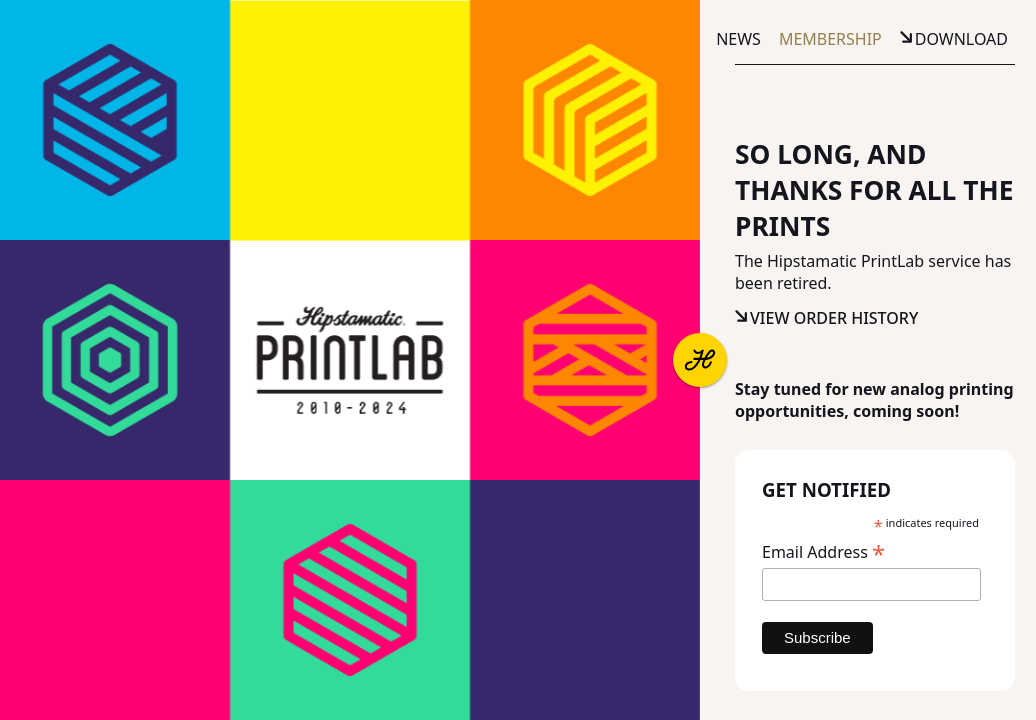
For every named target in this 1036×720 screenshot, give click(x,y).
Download (961, 39)
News (738, 39)
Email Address (823, 551)
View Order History (834, 318)
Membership (830, 39)
